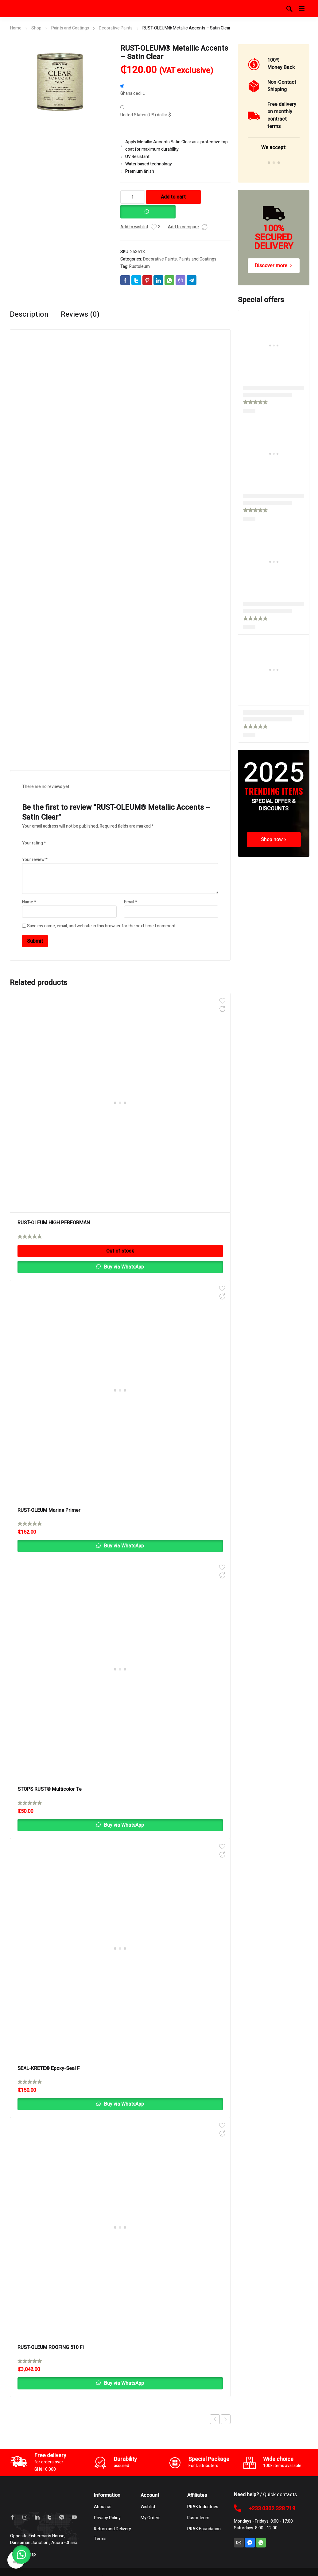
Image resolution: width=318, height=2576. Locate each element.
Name (29, 902)
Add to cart (173, 197)
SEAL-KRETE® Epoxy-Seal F (48, 2068)
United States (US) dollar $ (145, 115)
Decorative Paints (116, 28)
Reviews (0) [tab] (80, 314)
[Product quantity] (132, 197)
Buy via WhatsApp (123, 1267)
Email (130, 902)
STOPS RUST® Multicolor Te (49, 1789)
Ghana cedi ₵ (132, 93)
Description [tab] (29, 314)
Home (15, 28)
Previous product (215, 2419)
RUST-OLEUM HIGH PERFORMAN (53, 1222)
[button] (148, 208)
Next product (226, 2419)
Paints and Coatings (70, 28)
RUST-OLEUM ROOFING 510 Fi (50, 2347)
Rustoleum (139, 266)
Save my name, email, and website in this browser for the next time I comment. (101, 926)
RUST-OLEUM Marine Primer (48, 1510)
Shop (36, 28)
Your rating (34, 843)
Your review (35, 859)
